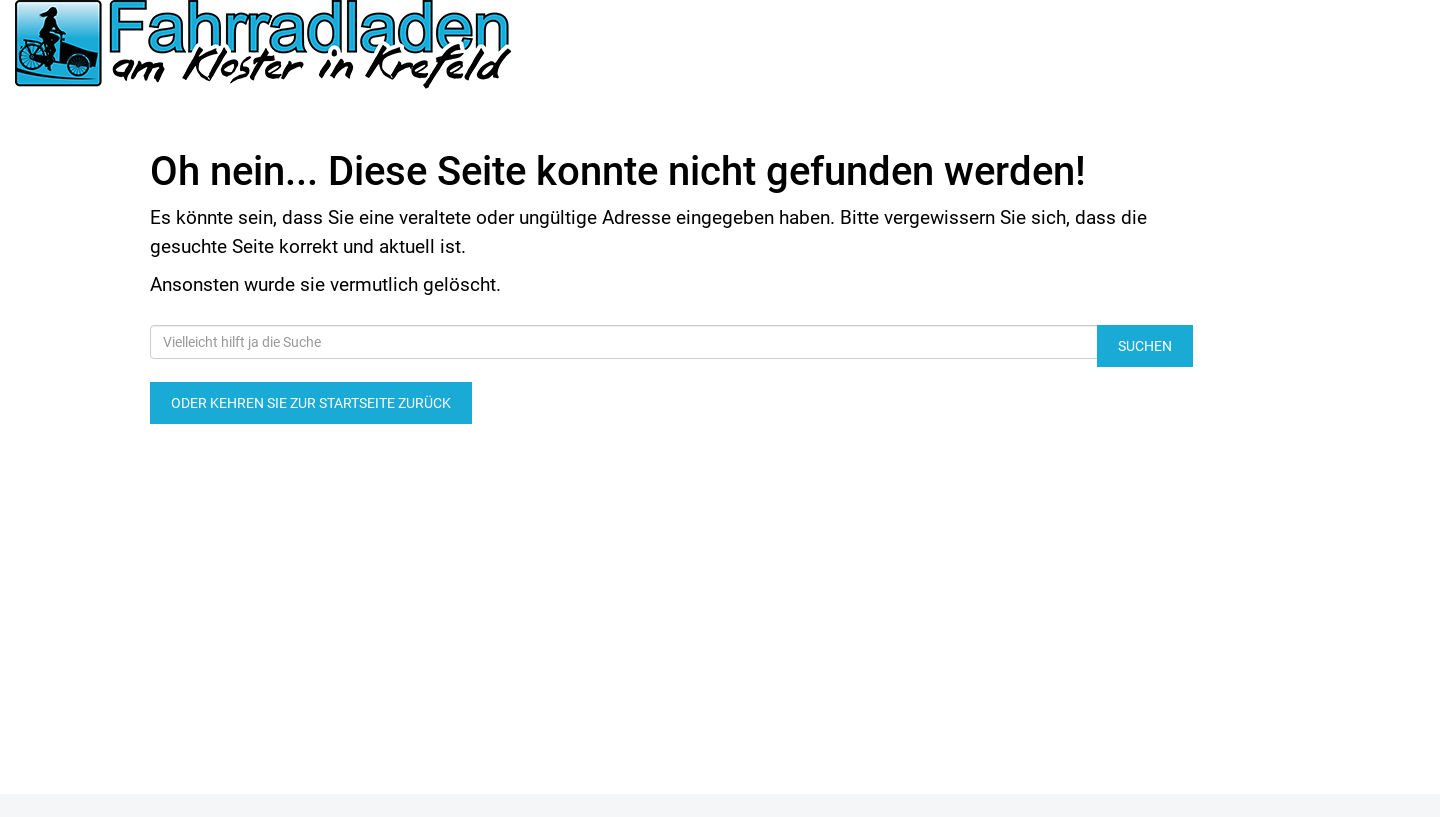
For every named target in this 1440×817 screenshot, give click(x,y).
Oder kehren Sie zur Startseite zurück (311, 403)
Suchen (1145, 346)
